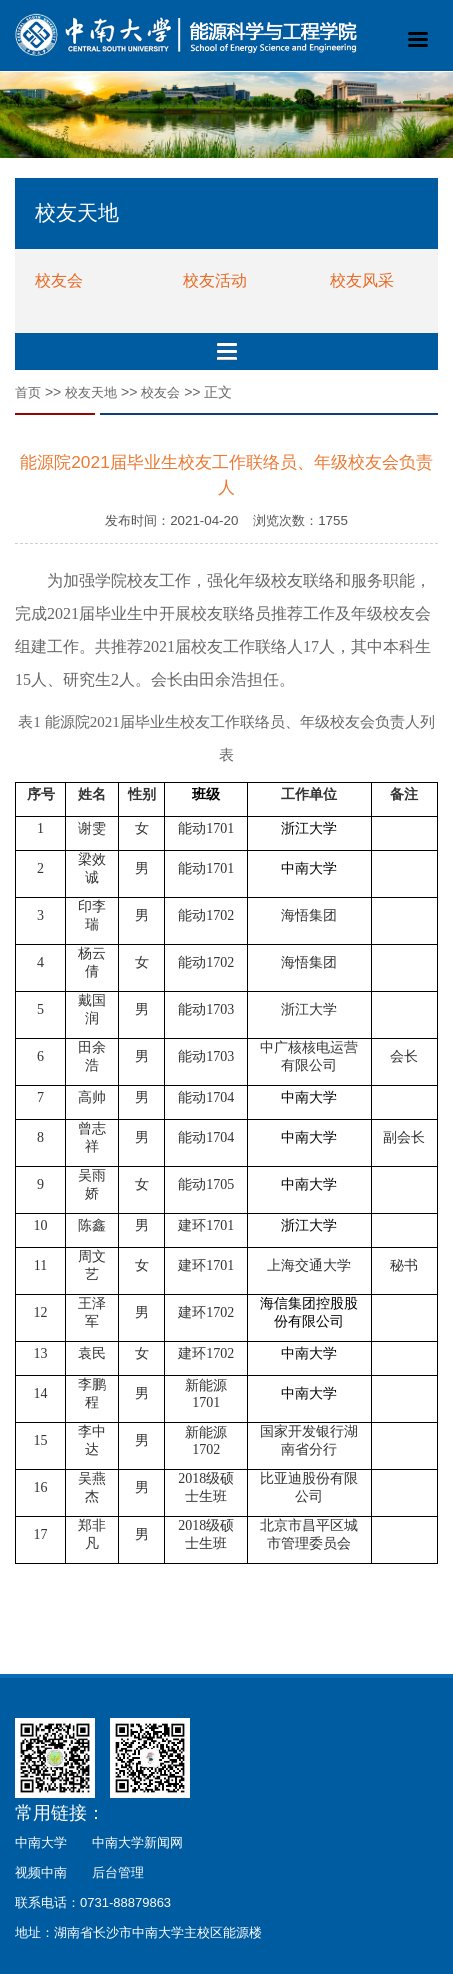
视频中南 (41, 1872)
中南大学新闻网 (137, 1842)
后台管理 (118, 1872)
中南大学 (41, 1842)
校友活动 (215, 280)
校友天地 (91, 392)
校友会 (59, 280)
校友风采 (362, 280)
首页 (28, 392)
